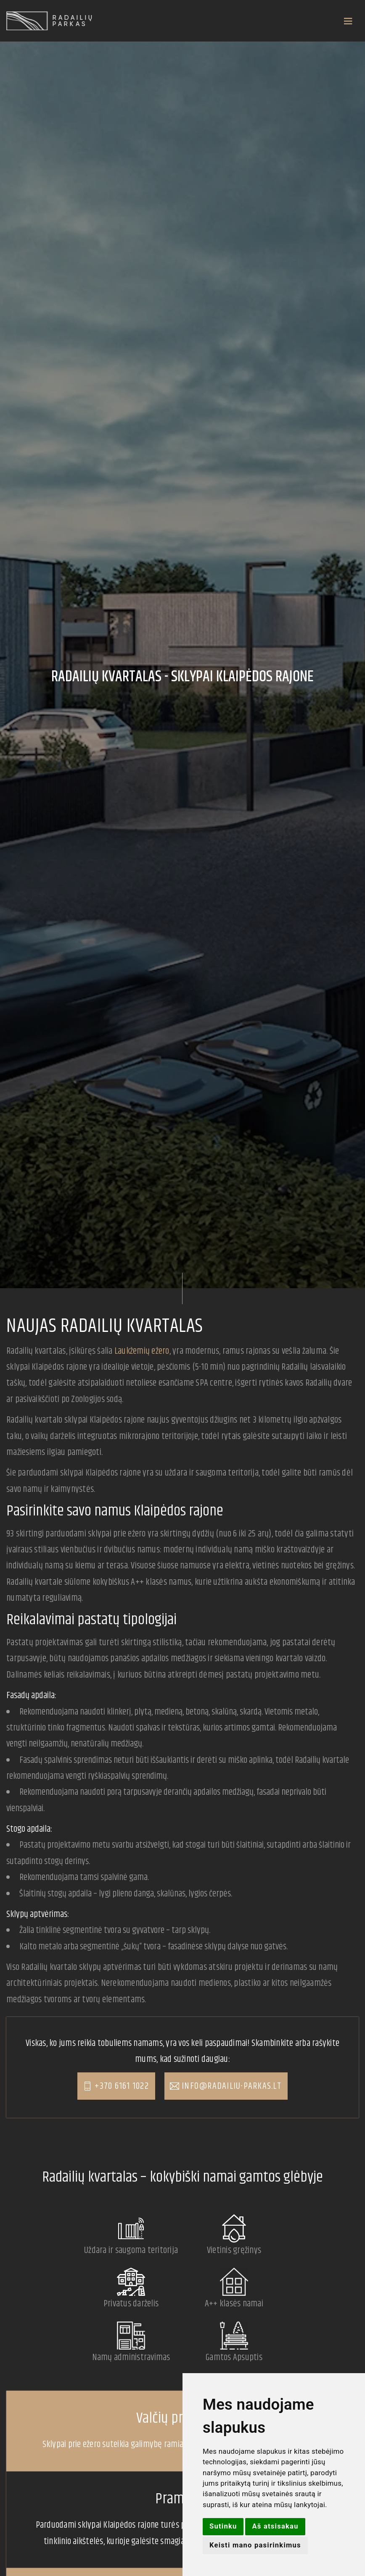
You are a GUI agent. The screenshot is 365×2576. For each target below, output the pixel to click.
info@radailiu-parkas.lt (231, 2087)
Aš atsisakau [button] (276, 2526)
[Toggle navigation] (227, 21)
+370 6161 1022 (122, 2087)
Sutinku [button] (223, 2526)
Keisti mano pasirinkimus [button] (256, 2545)
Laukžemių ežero (141, 1351)
